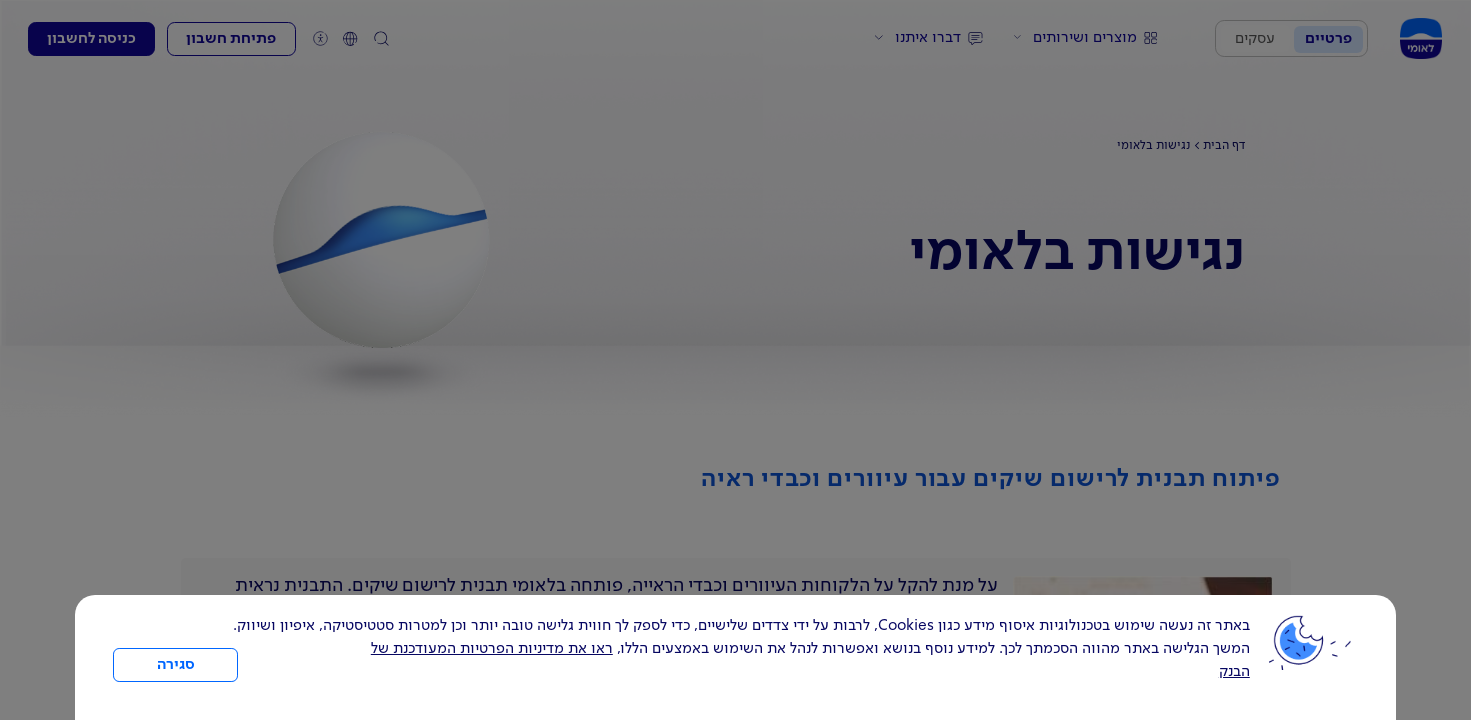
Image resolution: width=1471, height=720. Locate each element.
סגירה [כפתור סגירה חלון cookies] (176, 665)
